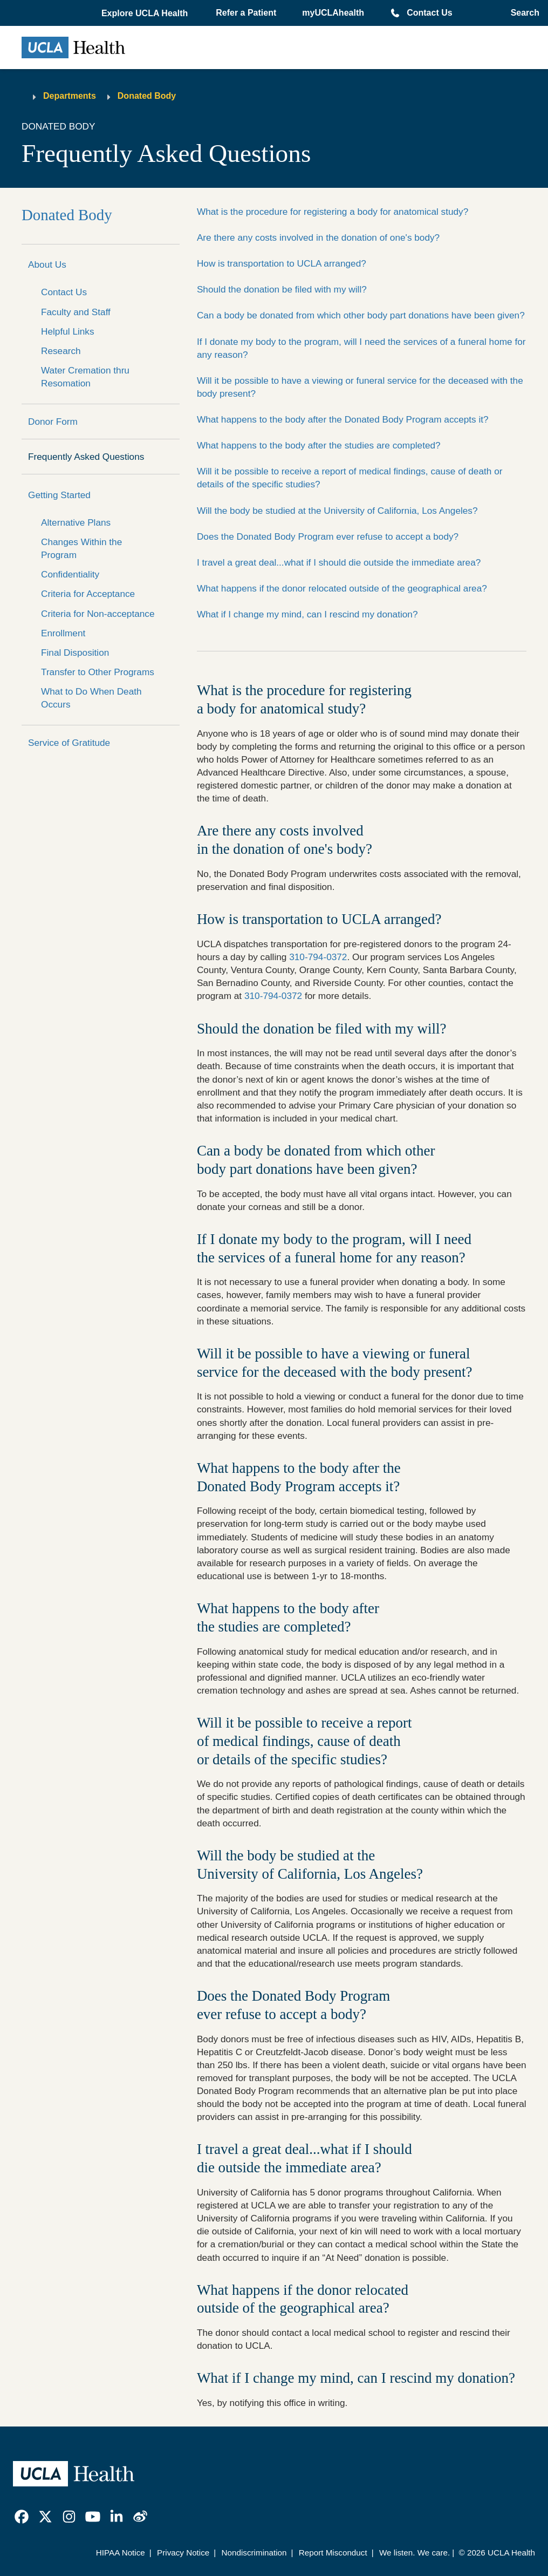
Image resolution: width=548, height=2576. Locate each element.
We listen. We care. (414, 2552)
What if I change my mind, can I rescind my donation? (307, 614)
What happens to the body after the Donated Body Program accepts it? (343, 419)
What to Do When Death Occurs (91, 698)
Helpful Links (67, 331)
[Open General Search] (521, 13)
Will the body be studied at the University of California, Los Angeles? (337, 510)
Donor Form (53, 421)
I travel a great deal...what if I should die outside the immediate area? (339, 562)
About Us (47, 264)
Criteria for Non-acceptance (98, 613)
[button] (145, 13)
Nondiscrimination (254, 2552)
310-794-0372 (318, 956)
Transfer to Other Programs (97, 672)
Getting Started (59, 495)
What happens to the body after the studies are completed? (319, 445)
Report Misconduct (333, 2552)
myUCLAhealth (333, 12)
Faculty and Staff (76, 312)
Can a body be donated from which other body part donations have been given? (361, 315)
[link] (21, 2516)
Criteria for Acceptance (88, 593)
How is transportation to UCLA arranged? (281, 263)
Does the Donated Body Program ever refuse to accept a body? (327, 536)
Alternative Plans (76, 522)
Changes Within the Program (81, 548)
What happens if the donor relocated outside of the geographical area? (342, 588)
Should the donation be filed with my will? (282, 289)
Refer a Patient (246, 12)
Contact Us (429, 12)
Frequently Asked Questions (86, 456)
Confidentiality (70, 574)
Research (61, 350)
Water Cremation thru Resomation (85, 377)
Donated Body (147, 95)
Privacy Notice (183, 2552)
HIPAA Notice (120, 2552)
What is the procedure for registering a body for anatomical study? (332, 211)
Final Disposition (75, 652)
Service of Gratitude (69, 742)
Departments (69, 95)
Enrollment (63, 633)
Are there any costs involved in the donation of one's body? (318, 237)
